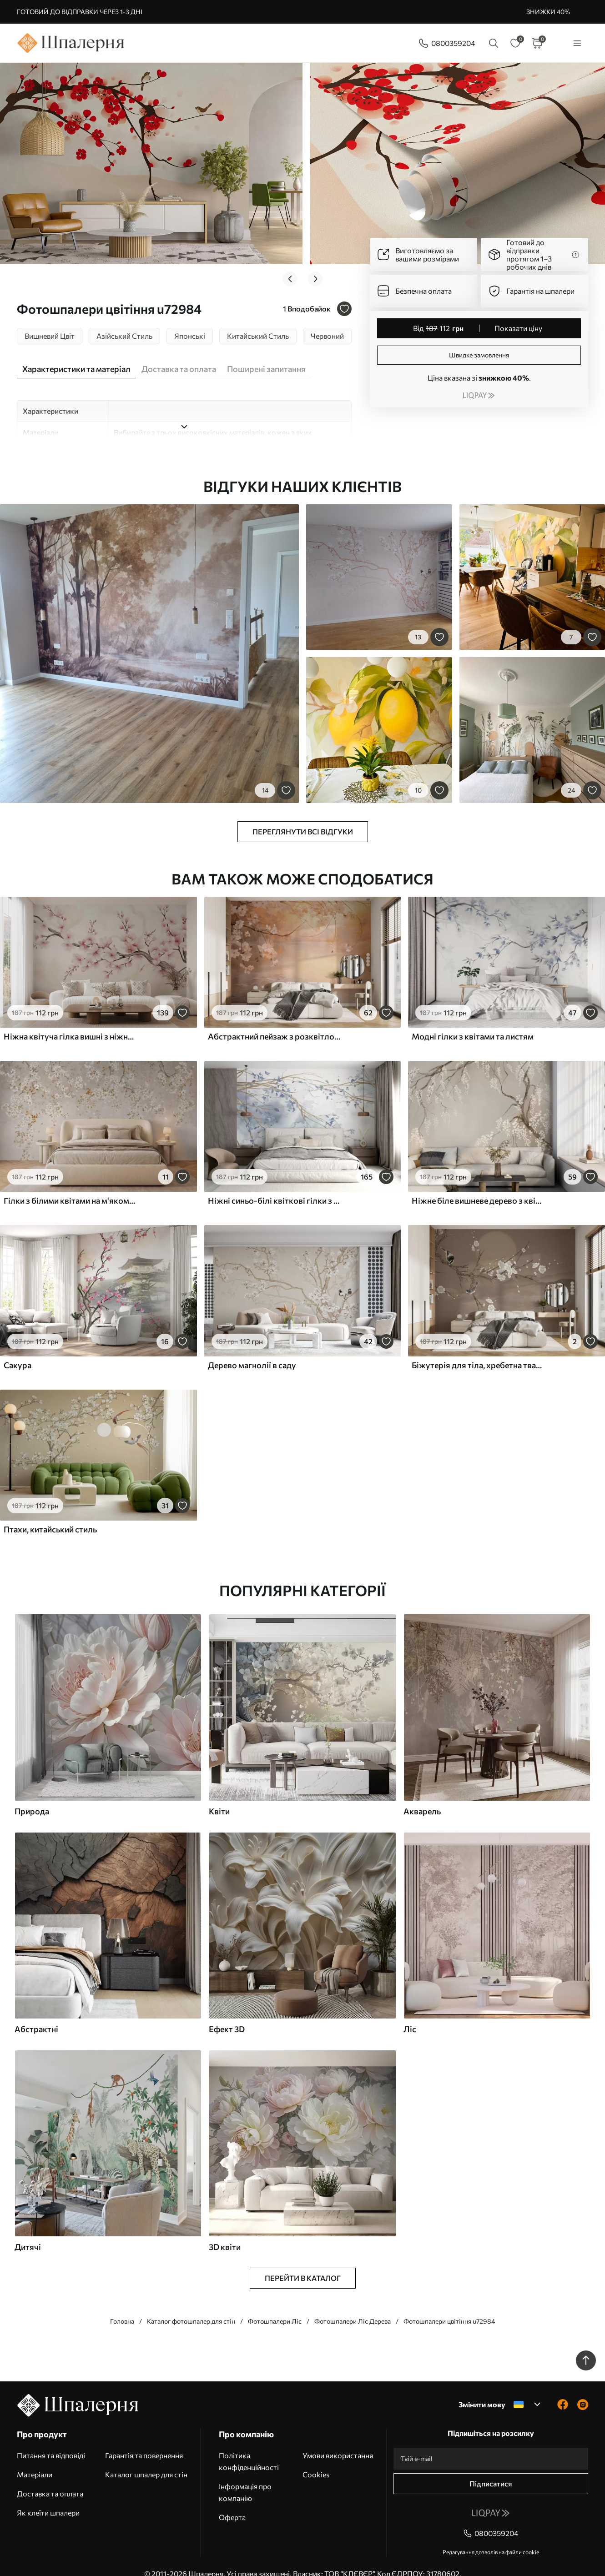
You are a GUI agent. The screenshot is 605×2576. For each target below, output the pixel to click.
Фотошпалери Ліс (275, 2306)
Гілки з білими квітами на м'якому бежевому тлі (70, 1186)
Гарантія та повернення (144, 2440)
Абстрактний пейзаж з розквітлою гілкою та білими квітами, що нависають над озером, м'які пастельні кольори (274, 1022)
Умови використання (337, 2440)
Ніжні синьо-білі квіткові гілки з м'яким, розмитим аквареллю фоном (274, 1186)
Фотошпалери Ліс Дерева (352, 2306)
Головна (122, 2306)
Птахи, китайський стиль (50, 1515)
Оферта (232, 2502)
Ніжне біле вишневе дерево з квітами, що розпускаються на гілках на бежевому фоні (478, 1186)
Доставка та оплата (50, 2479)
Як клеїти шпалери (48, 2498)
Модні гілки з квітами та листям (473, 1022)
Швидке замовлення (479, 355)
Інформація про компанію (245, 2477)
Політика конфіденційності (249, 2446)
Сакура (17, 1351)
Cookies (315, 2459)
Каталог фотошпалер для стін (191, 2306)
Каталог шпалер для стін (146, 2459)
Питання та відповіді (51, 2440)
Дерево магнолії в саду (252, 1351)
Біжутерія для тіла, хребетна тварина (478, 1351)
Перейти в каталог (303, 2263)
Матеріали (34, 2459)
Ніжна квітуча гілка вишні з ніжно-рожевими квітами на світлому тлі (70, 1022)
